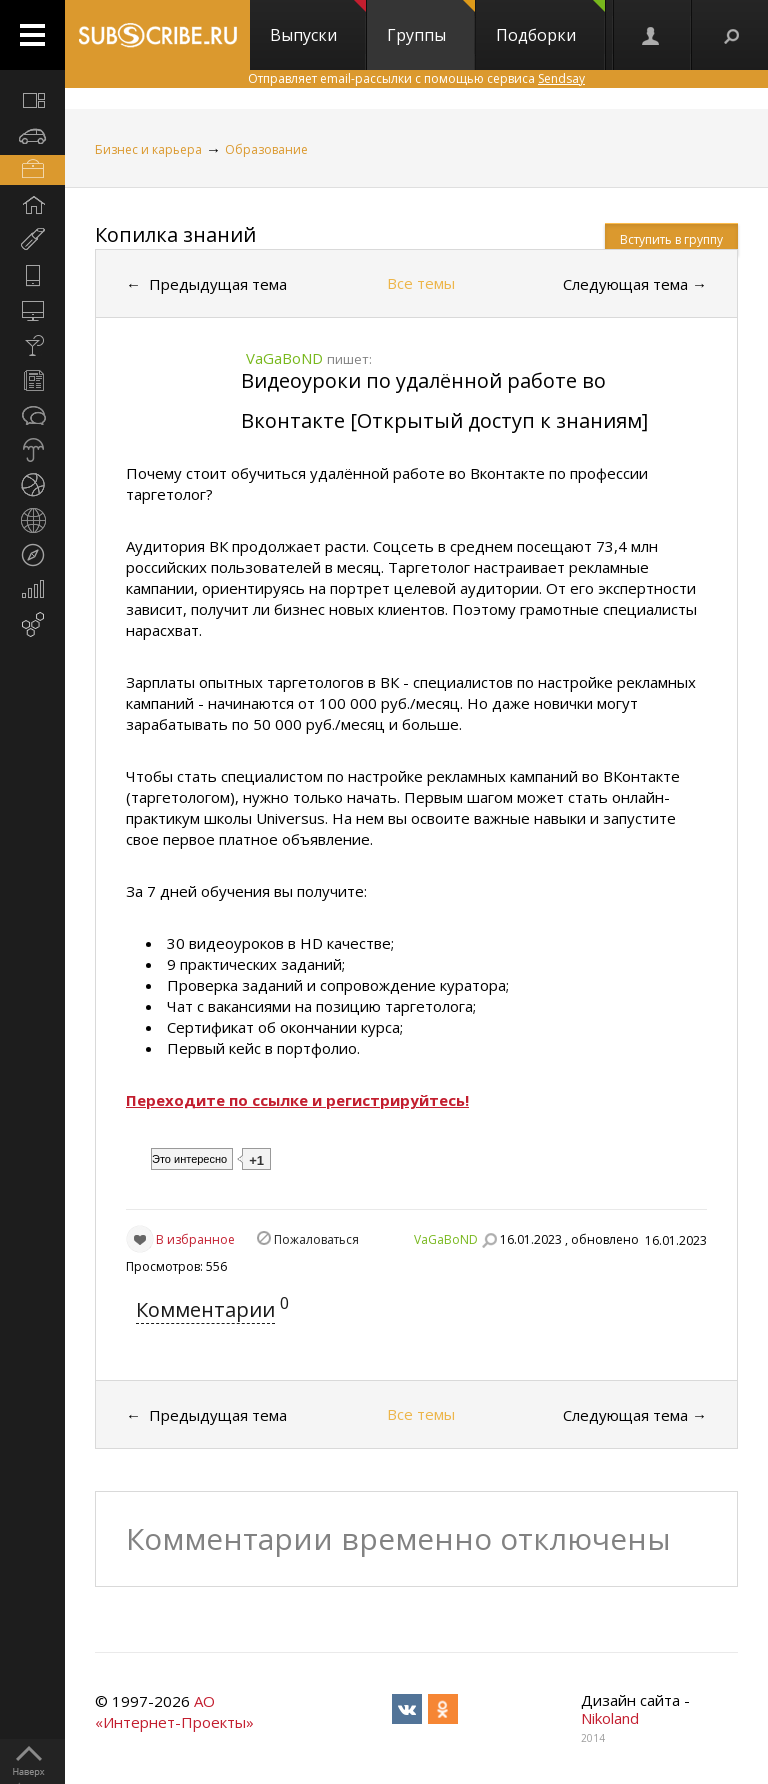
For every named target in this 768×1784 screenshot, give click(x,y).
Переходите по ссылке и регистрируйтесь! (297, 1100)
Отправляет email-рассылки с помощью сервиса (416, 78)
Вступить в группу (671, 239)
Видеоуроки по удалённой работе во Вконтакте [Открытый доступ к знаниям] (444, 400)
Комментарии (205, 1309)
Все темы (421, 283)
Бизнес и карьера (148, 149)
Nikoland (610, 1718)
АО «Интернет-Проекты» (174, 1711)
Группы (431, 23)
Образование (266, 149)
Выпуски (318, 23)
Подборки (550, 23)
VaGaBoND (446, 1239)
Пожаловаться (316, 1239)
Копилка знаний (175, 234)
